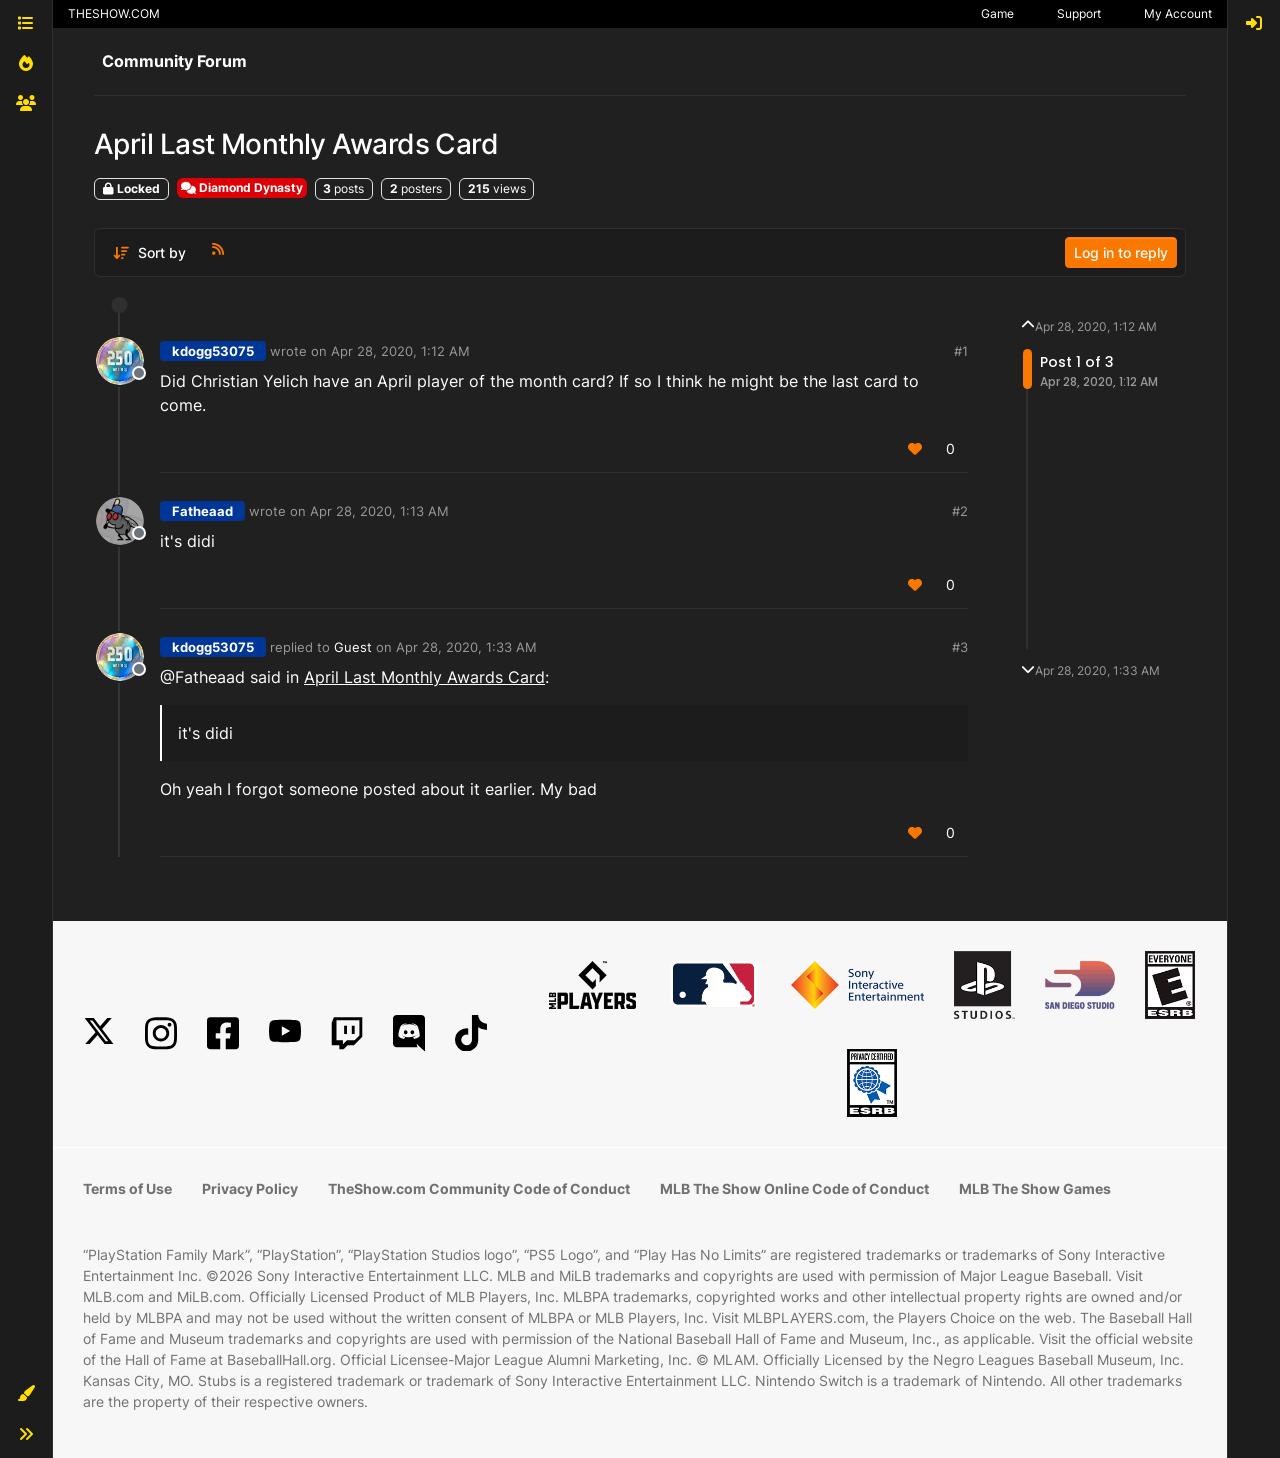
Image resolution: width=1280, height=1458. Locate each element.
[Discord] (409, 1033)
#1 (961, 351)
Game (997, 13)
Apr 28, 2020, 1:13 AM (379, 511)
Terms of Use (127, 1188)
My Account (1178, 13)
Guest (353, 647)
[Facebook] (223, 1033)
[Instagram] (161, 1033)
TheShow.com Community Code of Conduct (479, 1188)
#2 (960, 511)
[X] (99, 1033)
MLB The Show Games (1035, 1188)
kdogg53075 (213, 351)
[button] (26, 1394)
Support (1079, 13)
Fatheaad (202, 511)
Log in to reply (1121, 252)
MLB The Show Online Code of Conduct (794, 1188)
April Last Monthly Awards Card (424, 677)
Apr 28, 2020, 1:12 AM (400, 351)
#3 (960, 647)
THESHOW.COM (114, 13)
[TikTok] (471, 1033)
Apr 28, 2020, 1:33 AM (466, 647)
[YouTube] (285, 1033)
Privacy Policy (250, 1188)
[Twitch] (347, 1033)
